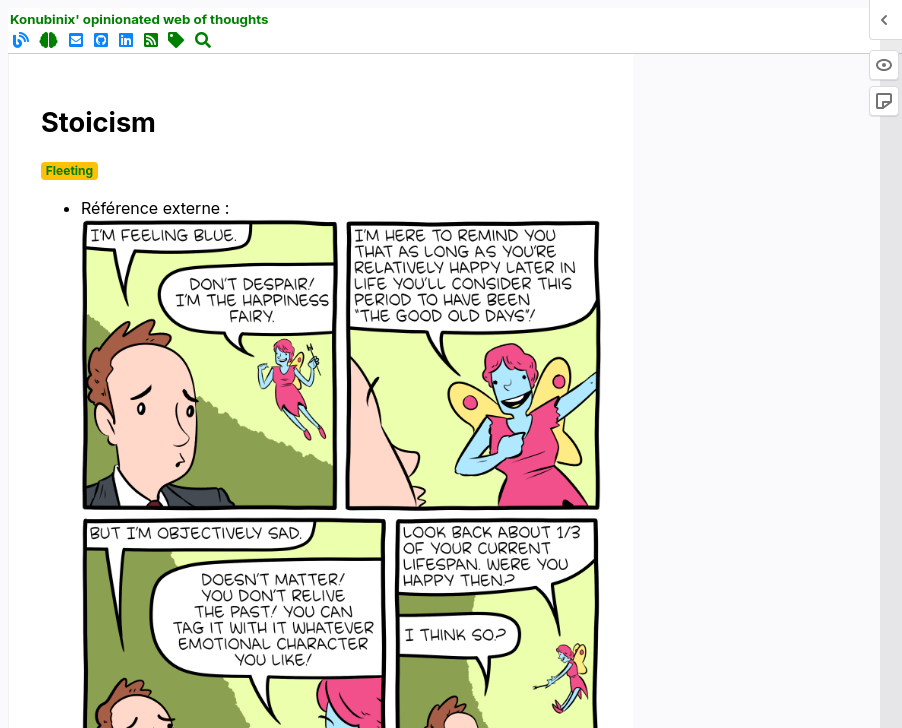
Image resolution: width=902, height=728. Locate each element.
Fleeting (69, 170)
